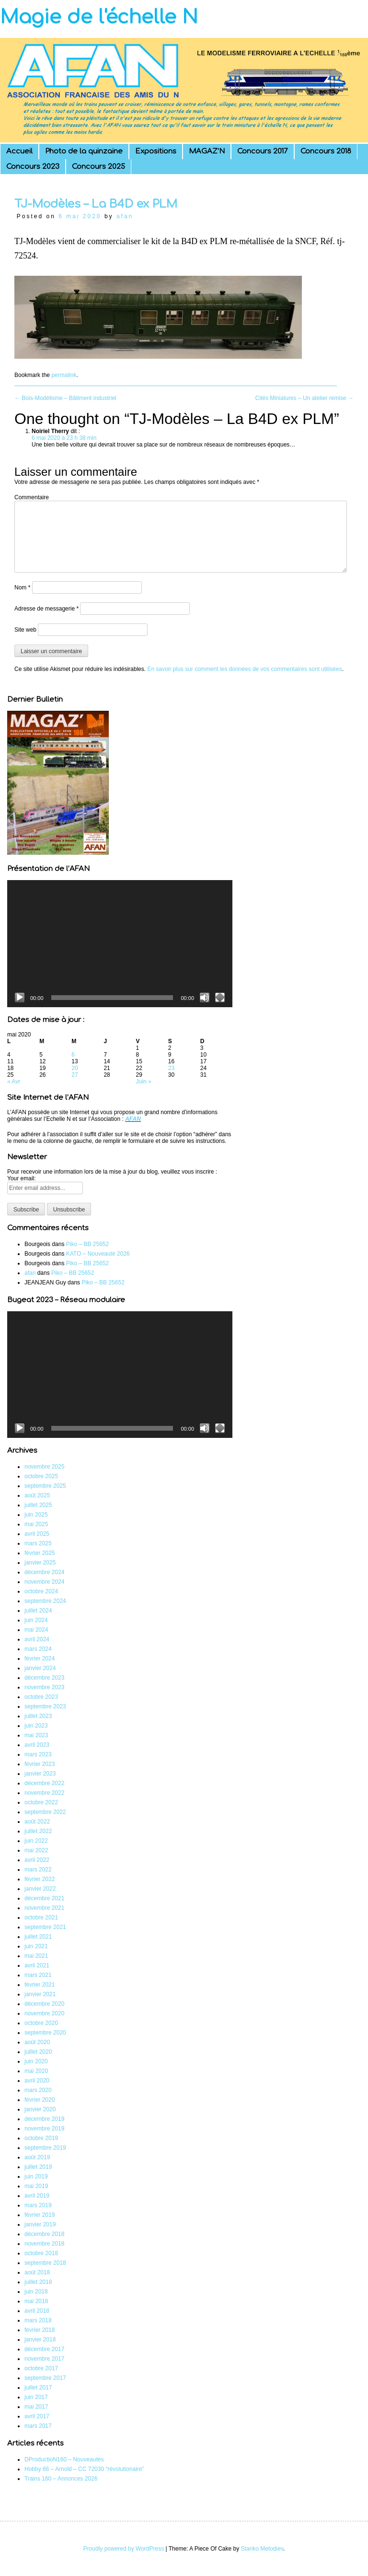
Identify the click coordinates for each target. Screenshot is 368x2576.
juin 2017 (36, 2397)
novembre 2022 (44, 1792)
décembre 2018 (44, 2234)
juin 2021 (36, 1946)
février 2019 (39, 2214)
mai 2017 (36, 2406)
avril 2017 (36, 2416)
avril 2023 (36, 1744)
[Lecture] (19, 997)
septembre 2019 (45, 2147)
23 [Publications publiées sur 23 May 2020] (171, 1068)
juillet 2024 (38, 1610)
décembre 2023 (44, 1677)
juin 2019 (36, 2176)
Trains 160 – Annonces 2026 (60, 2478)
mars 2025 (38, 1543)
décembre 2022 (44, 1783)
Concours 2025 (98, 167)
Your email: (21, 1178)
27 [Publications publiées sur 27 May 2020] (74, 1074)
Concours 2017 (262, 151)
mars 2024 (38, 1649)
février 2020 (39, 2099)
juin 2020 (36, 2061)
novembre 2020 (44, 2013)
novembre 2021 (44, 1908)
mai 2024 (36, 1629)
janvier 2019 (40, 2224)
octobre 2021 (41, 1917)
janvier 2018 (40, 2339)
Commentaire (31, 497)
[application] (119, 943)
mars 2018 (38, 2320)
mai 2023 (36, 1735)
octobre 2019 (41, 2138)
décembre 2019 (44, 2119)
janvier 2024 (40, 1668)
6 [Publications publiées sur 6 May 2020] (73, 1054)
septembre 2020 (45, 2032)
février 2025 (39, 1553)
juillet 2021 (38, 1936)
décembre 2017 (44, 2349)
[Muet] (204, 997)
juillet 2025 (38, 1505)
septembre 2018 (45, 2262)
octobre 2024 (41, 1591)
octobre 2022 (41, 1802)
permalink (63, 375)
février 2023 (39, 1764)
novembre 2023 (44, 1687)
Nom (22, 587)
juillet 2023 (38, 1716)
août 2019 (37, 2157)
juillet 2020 (38, 2051)
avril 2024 (36, 1639)
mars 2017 (38, 2426)
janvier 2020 (40, 2109)
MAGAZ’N (207, 151)
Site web (25, 629)
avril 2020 (36, 2080)
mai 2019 (36, 2186)
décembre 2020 (44, 2003)
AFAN (133, 1119)
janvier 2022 (40, 1888)
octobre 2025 (41, 1476)
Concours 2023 (32, 167)
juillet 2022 (38, 1831)
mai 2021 (36, 1956)
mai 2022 (36, 1850)
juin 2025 (36, 1514)
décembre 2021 (44, 1898)
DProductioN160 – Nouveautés (64, 2459)
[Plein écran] (220, 997)
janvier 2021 (40, 1994)
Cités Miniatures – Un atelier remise (304, 398)
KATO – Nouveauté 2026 (98, 1253)
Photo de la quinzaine (84, 151)
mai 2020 (36, 2071)
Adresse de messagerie (46, 608)
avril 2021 (36, 1965)
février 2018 (39, 2330)
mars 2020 (38, 2090)
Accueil (19, 151)
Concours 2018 (325, 151)
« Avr (13, 1081)
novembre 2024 (44, 1581)
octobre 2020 (41, 2023)
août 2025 (37, 1495)
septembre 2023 (45, 1706)
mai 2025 (36, 1524)
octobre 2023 (41, 1697)
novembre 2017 (44, 2358)
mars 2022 (38, 1869)
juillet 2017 (38, 2387)
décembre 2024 (44, 1572)
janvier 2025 (40, 1562)
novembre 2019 (44, 2128)
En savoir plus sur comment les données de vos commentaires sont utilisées (244, 669)
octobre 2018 (41, 2253)
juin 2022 (36, 1840)
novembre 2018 (44, 2243)
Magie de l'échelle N (99, 17)
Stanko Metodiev (262, 2548)
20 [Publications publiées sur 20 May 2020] (74, 1068)
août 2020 (37, 2042)
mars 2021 (38, 1975)
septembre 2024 (45, 1601)
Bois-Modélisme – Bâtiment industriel (65, 398)
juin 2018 (36, 2291)
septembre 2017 (45, 2378)
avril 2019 (36, 2195)
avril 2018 (36, 2310)
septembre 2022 (45, 1812)
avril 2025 (36, 1533)
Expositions (155, 151)
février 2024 (39, 1658)
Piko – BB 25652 (87, 1244)
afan (124, 216)
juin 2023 (36, 1725)
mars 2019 (38, 2205)
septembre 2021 (45, 1927)
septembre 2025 (45, 1485)
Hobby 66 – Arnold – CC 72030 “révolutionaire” (84, 2469)
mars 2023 (38, 1754)
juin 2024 (36, 1620)
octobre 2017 (41, 2368)
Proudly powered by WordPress (123, 2548)
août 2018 (37, 2272)
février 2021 (39, 1984)
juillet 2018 (38, 2282)
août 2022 (37, 1821)
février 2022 (39, 1879)
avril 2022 (36, 1860)
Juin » (143, 1081)
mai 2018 (36, 2301)
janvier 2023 (40, 1773)
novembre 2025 (44, 1466)
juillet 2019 (38, 2167)
